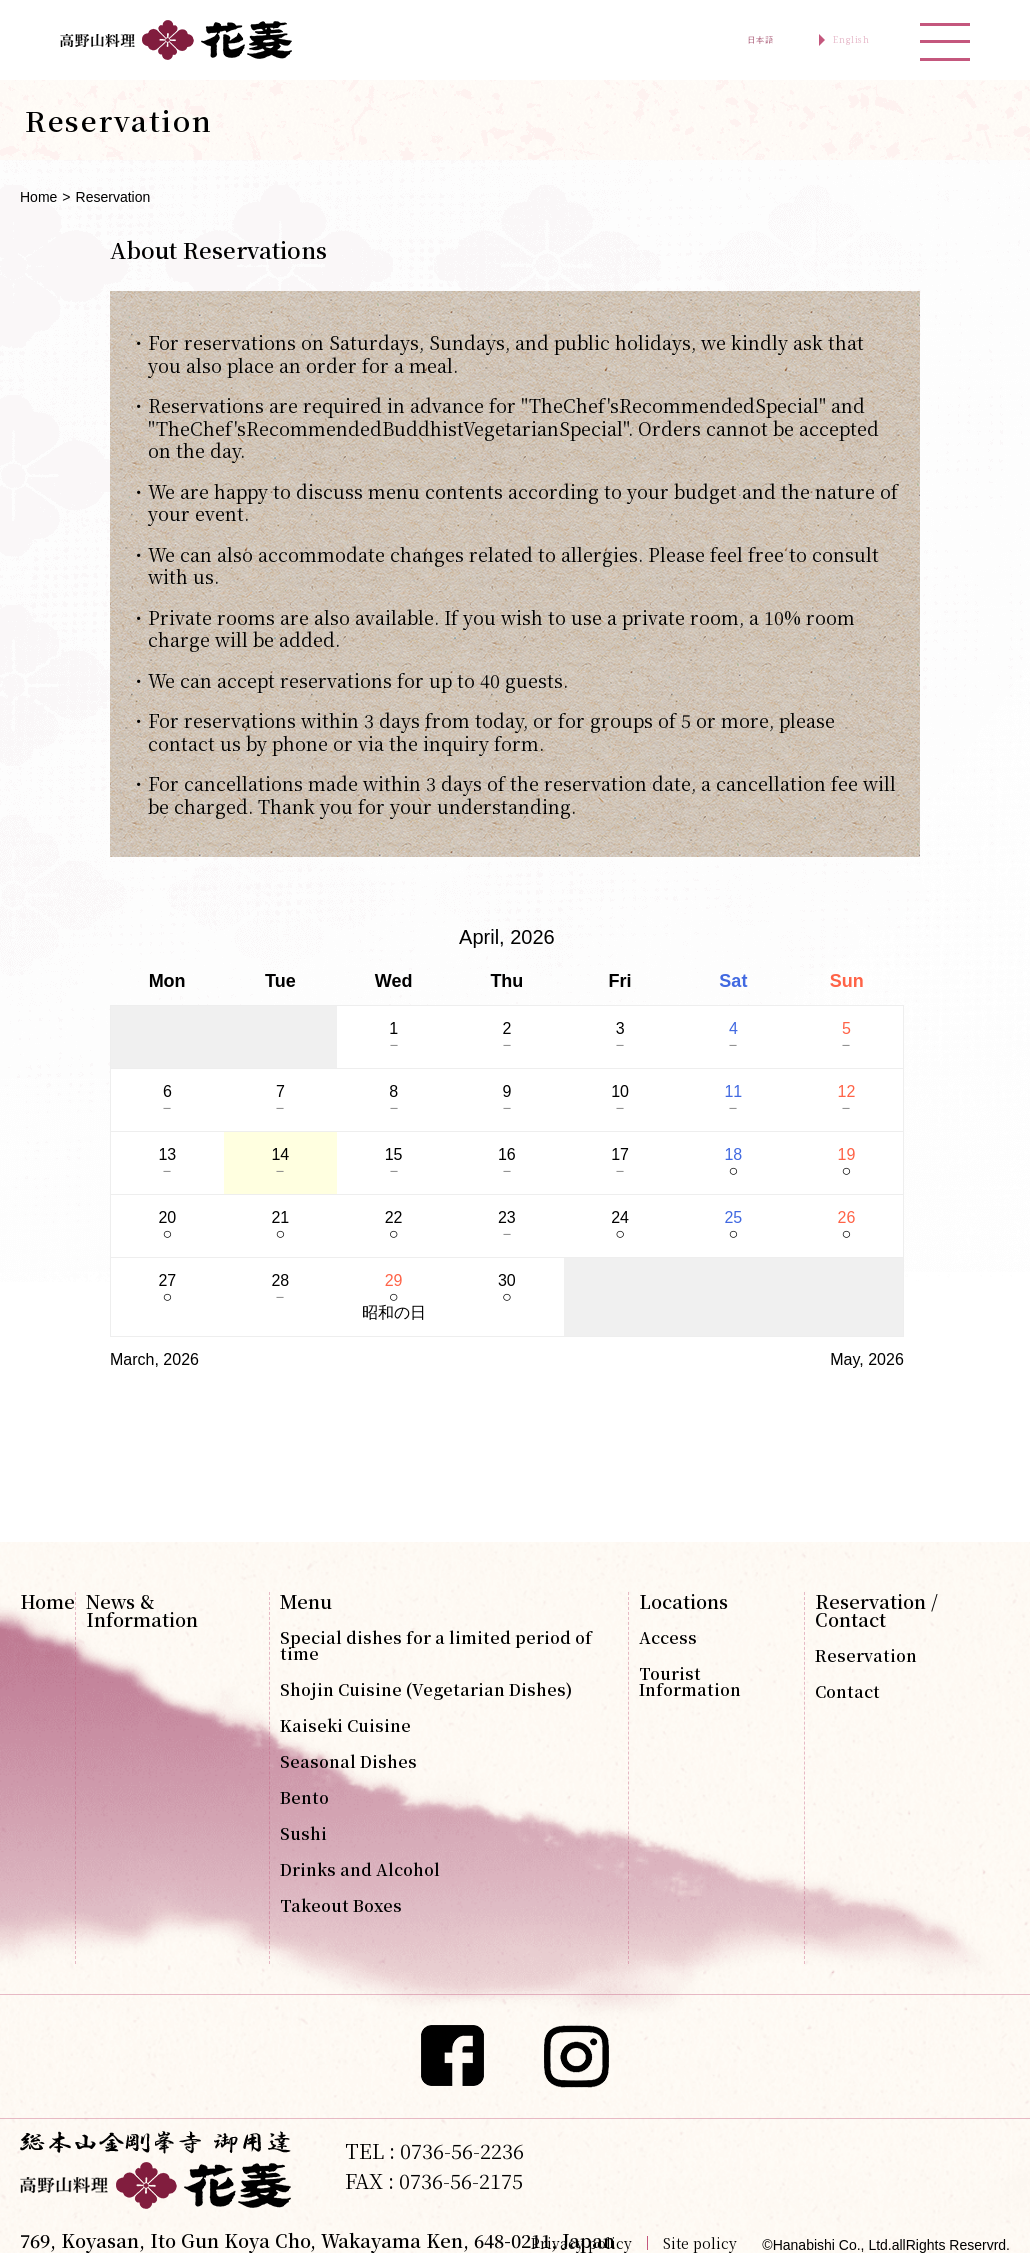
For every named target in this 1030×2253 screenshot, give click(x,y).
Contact (847, 1692)
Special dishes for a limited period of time (436, 1646)
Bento (304, 1798)
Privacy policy (581, 2243)
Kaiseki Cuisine (345, 1726)
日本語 (692, 40)
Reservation (866, 1656)
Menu (306, 1601)
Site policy (700, 2243)
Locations (683, 1601)
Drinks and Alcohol (360, 1870)
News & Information (142, 1610)
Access (668, 1638)
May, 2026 (867, 1359)
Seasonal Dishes (348, 1762)
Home (38, 197)
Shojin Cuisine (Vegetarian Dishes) (426, 1690)
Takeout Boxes (341, 1906)
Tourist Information (690, 1682)
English (827, 40)
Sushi (303, 1834)
